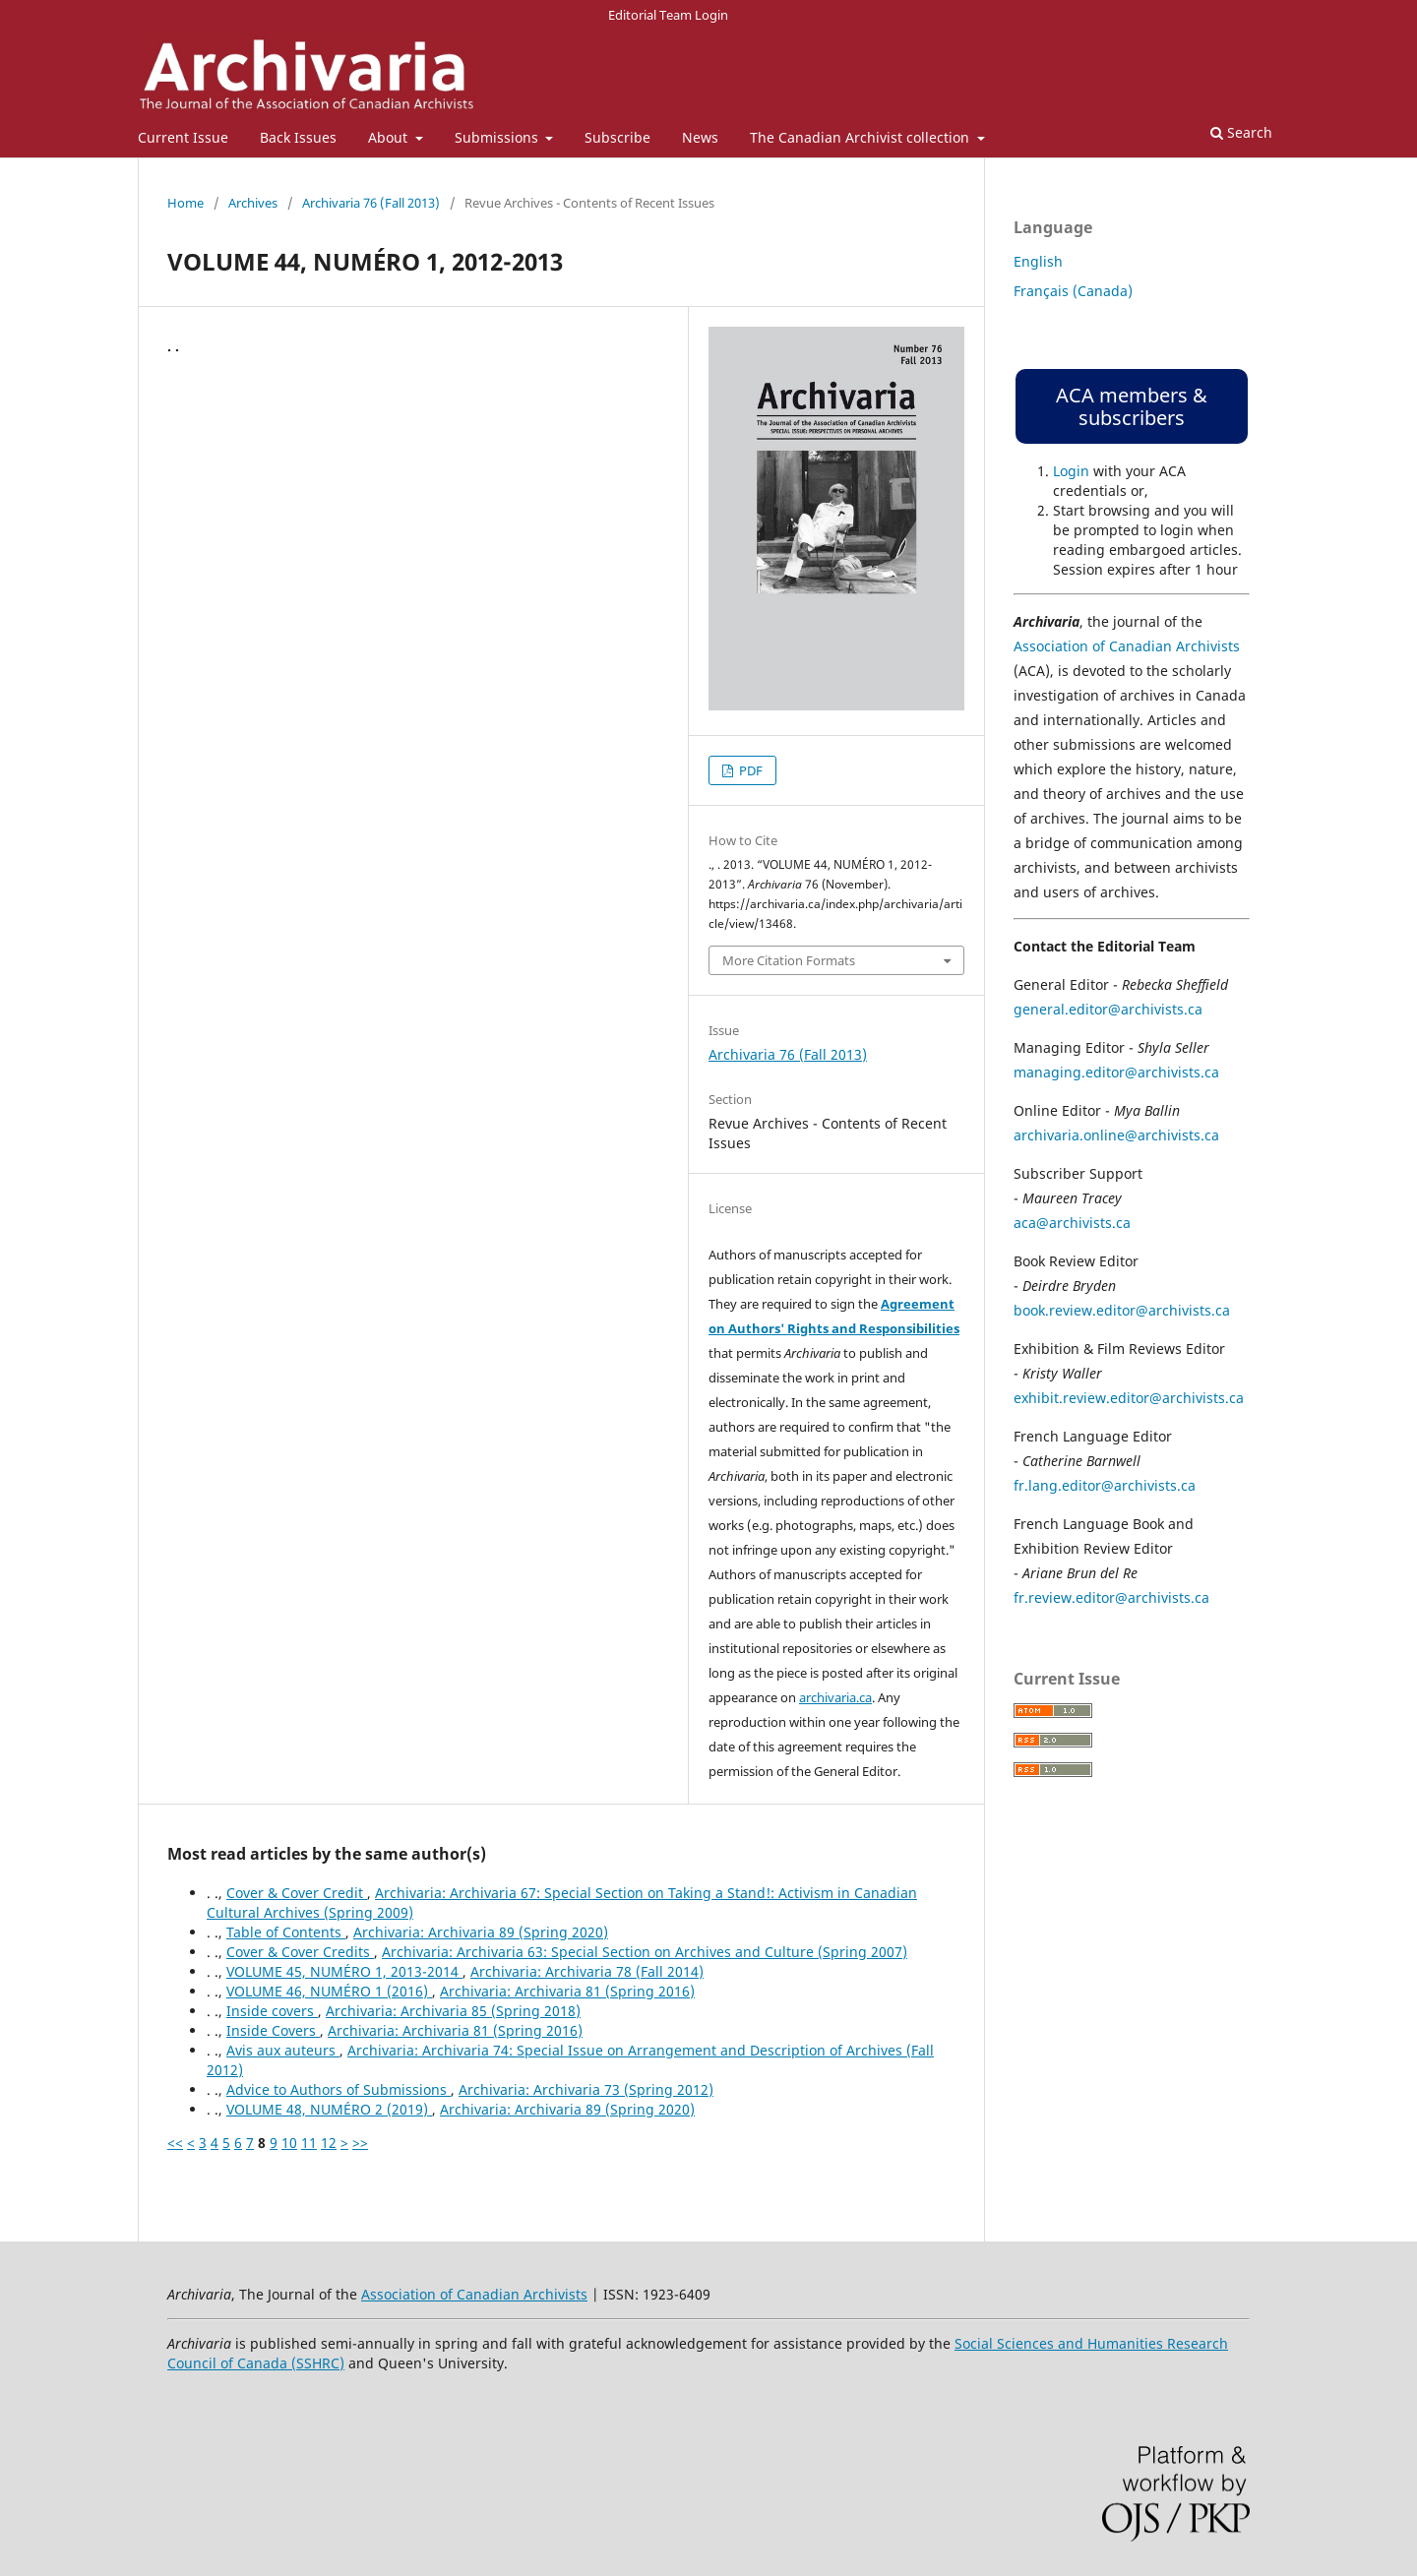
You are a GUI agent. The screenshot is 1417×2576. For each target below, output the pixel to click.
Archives (252, 203)
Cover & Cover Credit (296, 1892)
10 (289, 2142)
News (700, 137)
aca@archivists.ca (1072, 1222)
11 (309, 2142)
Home (185, 203)
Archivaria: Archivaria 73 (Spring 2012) (586, 2089)
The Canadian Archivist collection (861, 137)
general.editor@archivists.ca (1108, 1009)
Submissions (498, 137)
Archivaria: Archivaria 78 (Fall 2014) (587, 1971)
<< (175, 2142)
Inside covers (272, 2010)
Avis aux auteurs (282, 2050)
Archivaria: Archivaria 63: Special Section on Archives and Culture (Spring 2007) (644, 1951)
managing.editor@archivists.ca (1116, 1072)
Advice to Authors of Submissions (338, 2089)
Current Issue (183, 137)
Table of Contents (285, 1932)
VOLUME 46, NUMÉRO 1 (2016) (329, 1991)
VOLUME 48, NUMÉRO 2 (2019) (329, 2109)
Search (1241, 132)
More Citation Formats (788, 960)
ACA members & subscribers (1131, 406)
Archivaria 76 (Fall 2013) (371, 203)
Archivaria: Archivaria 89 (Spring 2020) (480, 1932)
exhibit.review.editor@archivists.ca (1129, 1397)
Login (1071, 470)
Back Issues (298, 137)
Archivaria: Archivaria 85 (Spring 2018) (453, 2010)
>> (360, 2142)
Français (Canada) (1073, 290)
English (1038, 261)
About (389, 137)
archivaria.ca (835, 1697)
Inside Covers (273, 2030)
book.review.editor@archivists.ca (1122, 1310)
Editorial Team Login (668, 15)
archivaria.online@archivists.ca (1116, 1135)
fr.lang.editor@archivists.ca (1105, 1485)
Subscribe (617, 137)
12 (329, 2142)
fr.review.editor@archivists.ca (1111, 1597)
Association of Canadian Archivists (1127, 646)
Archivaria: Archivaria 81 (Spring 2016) (567, 1991)
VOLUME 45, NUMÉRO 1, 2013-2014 (344, 1971)
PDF (749, 770)
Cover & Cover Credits (300, 1951)
